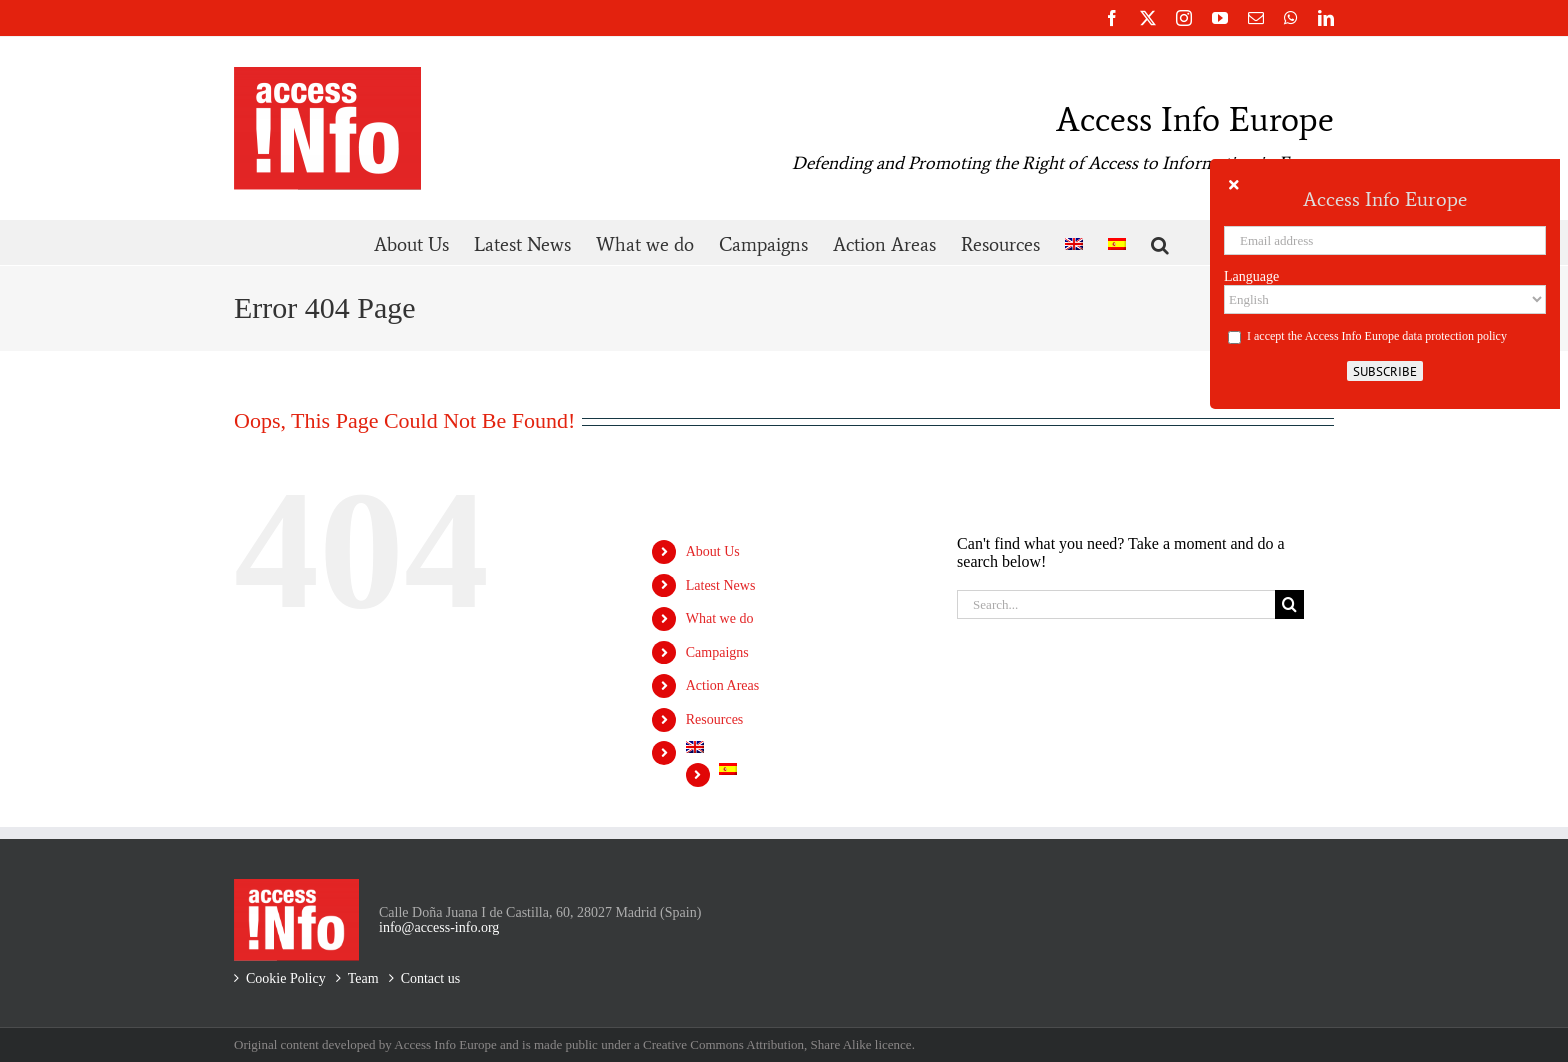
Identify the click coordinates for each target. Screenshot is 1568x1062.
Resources (715, 719)
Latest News (721, 585)
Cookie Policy (286, 978)
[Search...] (1116, 604)
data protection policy (1454, 336)
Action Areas (722, 685)
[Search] (1289, 604)
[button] (1160, 242)
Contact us (431, 978)
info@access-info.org (439, 927)
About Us (713, 551)
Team (363, 978)
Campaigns (717, 652)
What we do (720, 618)
